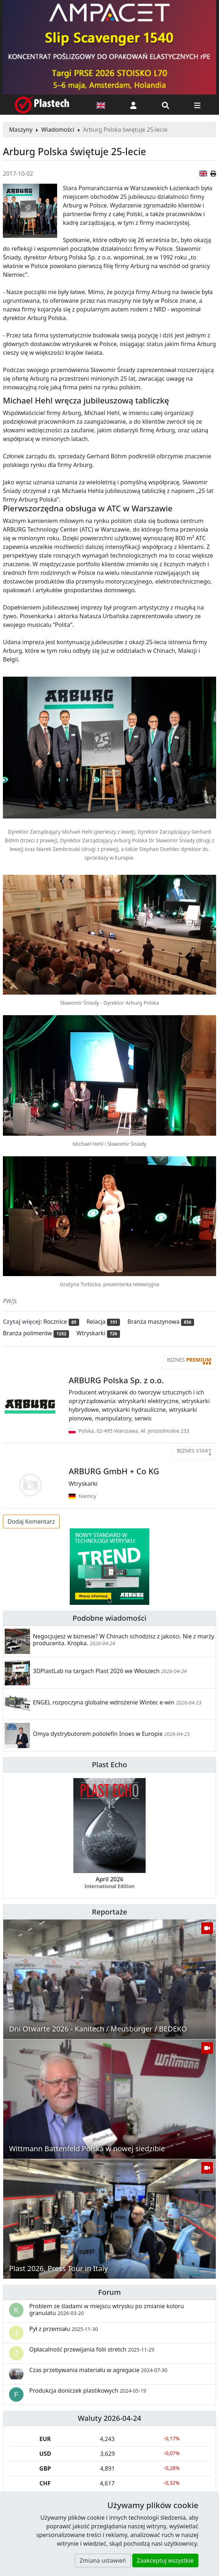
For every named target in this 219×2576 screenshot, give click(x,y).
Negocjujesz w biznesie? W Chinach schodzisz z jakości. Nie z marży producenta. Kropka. (123, 1639)
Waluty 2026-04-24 (109, 2418)
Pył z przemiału (63, 2329)
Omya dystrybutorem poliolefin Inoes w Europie (98, 1734)
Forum (109, 2292)
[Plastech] (42, 104)
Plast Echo (109, 1764)
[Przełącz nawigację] (197, 105)
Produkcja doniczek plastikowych (87, 2390)
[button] (133, 105)
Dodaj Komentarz (31, 1521)
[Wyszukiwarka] (165, 105)
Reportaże (109, 1912)
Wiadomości (57, 130)
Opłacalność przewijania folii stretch (91, 2349)
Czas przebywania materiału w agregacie (98, 2370)
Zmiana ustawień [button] (103, 2560)
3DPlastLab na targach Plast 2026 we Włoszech (96, 1671)
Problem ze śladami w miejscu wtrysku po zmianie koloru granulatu (106, 2309)
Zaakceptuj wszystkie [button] (165, 2560)
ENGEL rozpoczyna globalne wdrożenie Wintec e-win (103, 1702)
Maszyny (21, 130)
